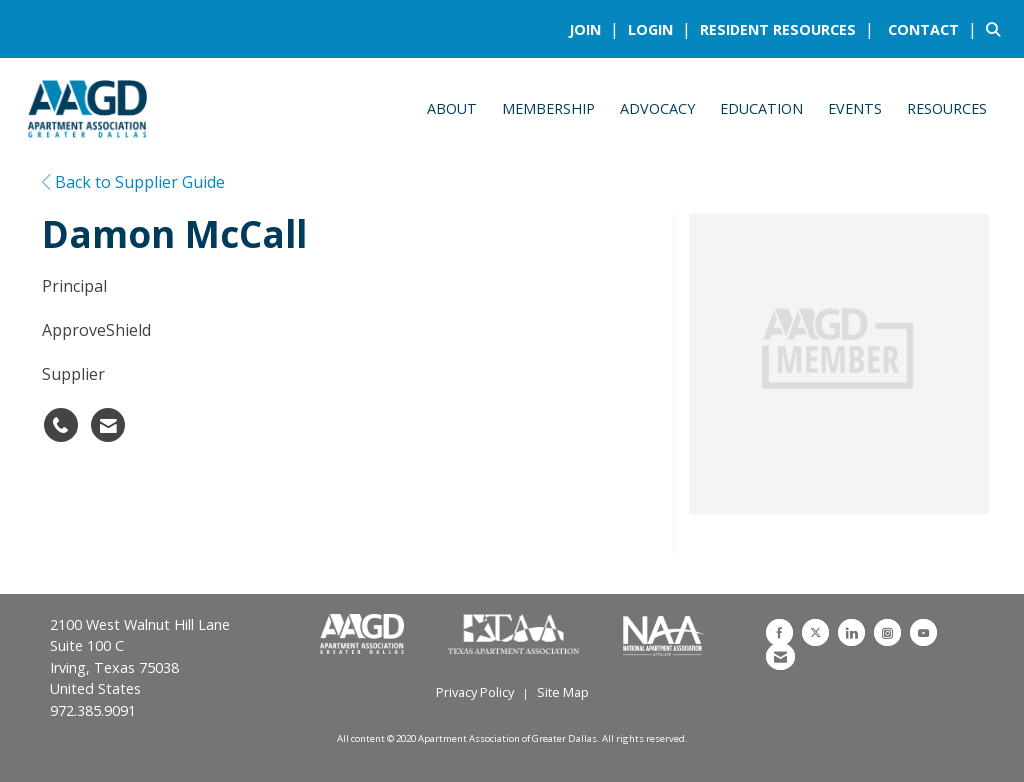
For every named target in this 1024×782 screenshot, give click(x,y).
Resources (947, 108)
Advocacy (657, 108)
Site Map (563, 692)
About (452, 108)
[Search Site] (997, 29)
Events (855, 108)
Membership (548, 108)
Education (761, 108)
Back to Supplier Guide (133, 182)
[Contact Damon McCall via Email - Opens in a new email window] (108, 425)
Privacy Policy (475, 692)
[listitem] (596, 29)
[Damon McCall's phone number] (61, 425)
